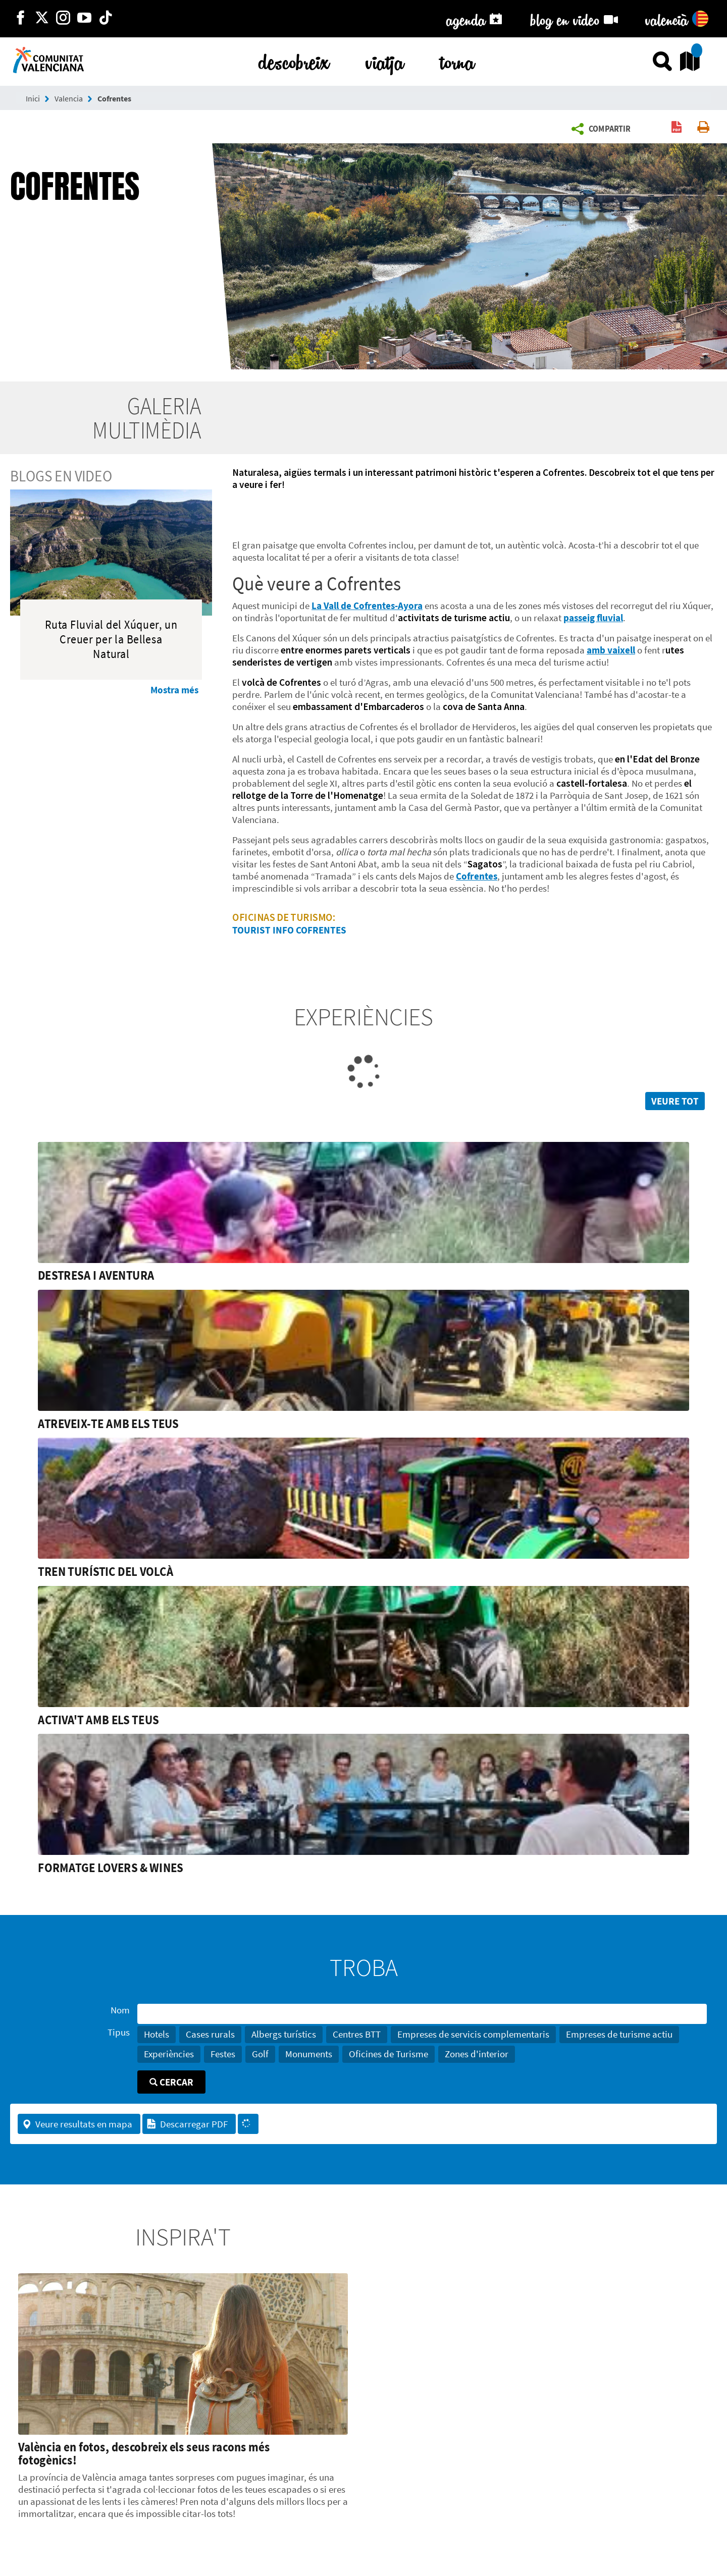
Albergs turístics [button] (283, 2034)
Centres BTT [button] (357, 2034)
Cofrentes (114, 98)
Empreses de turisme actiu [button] (619, 2034)
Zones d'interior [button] (476, 2054)
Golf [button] (260, 2054)
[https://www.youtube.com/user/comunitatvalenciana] (84, 19)
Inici (33, 98)
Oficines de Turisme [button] (388, 2054)
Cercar (171, 2082)
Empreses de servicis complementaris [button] (473, 2034)
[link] (363, 1212)
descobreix (293, 60)
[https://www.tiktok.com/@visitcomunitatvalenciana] (105, 19)
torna (457, 60)
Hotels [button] (156, 2034)
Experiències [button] (169, 2054)
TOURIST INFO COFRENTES (289, 930)
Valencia (69, 98)
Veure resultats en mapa (77, 2124)
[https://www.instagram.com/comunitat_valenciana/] (63, 19)
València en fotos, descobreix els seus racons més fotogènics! (144, 2453)
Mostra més (174, 690)
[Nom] (422, 2014)
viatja (385, 60)
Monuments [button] (308, 2054)
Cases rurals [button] (210, 2034)
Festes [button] (223, 2054)
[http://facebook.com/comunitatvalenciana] (21, 19)
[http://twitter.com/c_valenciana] (42, 19)
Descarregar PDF (187, 2124)
